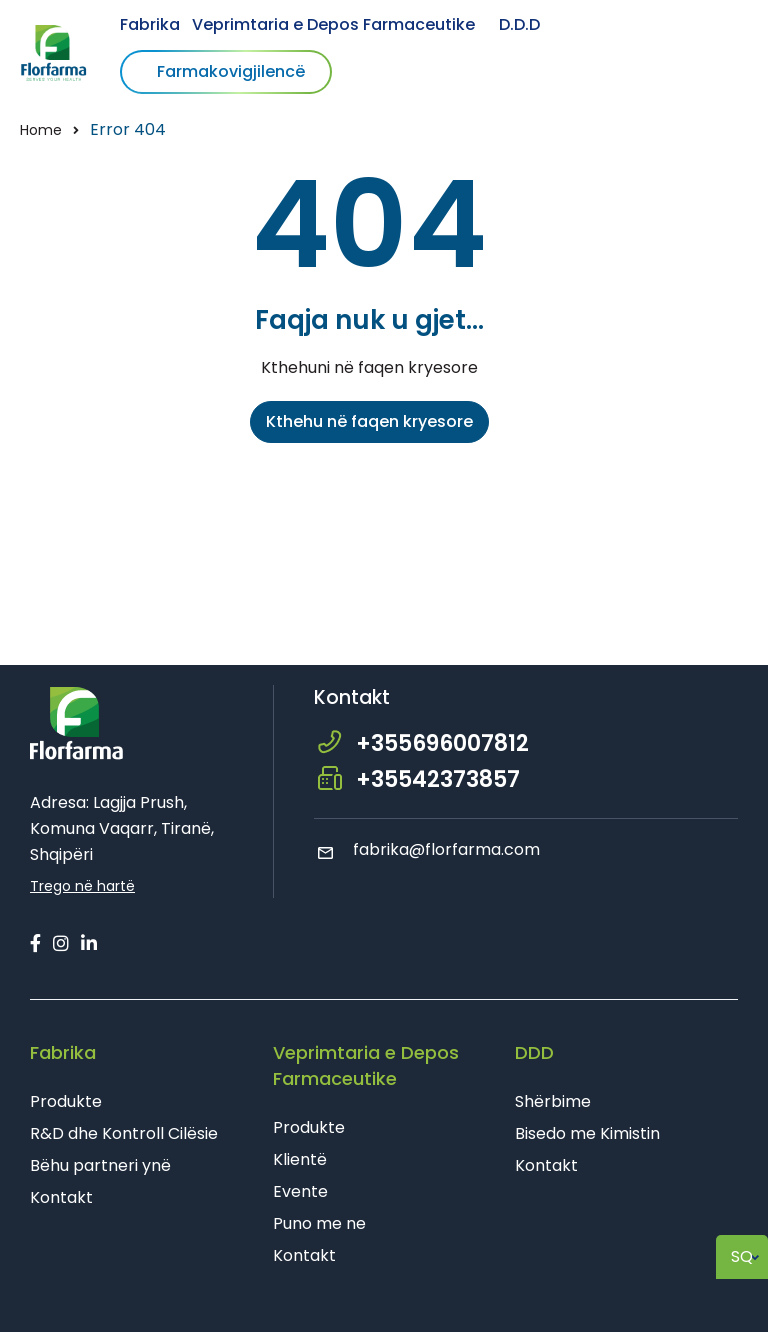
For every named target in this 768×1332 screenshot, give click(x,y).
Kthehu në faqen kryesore (369, 421)
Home (41, 130)
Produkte (66, 1101)
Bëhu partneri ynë (100, 1165)
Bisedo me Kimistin (587, 1133)
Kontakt (61, 1197)
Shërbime (553, 1101)
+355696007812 (442, 743)
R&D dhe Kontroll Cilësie (124, 1133)
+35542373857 (438, 779)
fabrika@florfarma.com (427, 849)
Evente (300, 1191)
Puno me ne (319, 1223)
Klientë (300, 1159)
